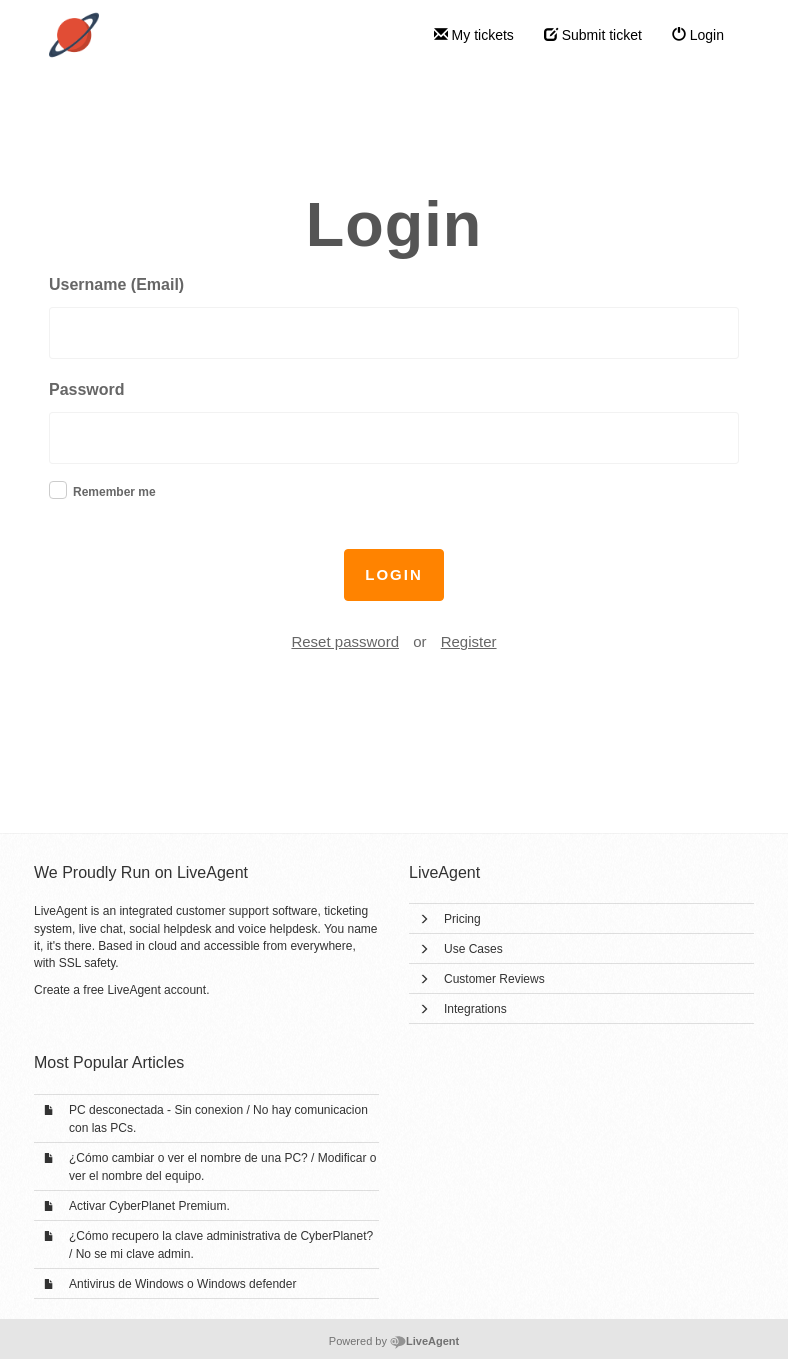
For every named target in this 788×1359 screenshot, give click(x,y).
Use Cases (473, 949)
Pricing (462, 919)
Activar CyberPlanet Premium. (149, 1206)
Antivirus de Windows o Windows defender (182, 1284)
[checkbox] (58, 490)
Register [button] (469, 641)
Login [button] (394, 574)
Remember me (114, 492)
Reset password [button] (345, 641)
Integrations (475, 1009)
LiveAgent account (156, 990)
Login (698, 35)
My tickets (474, 35)
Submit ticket (593, 35)
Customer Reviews (494, 979)
